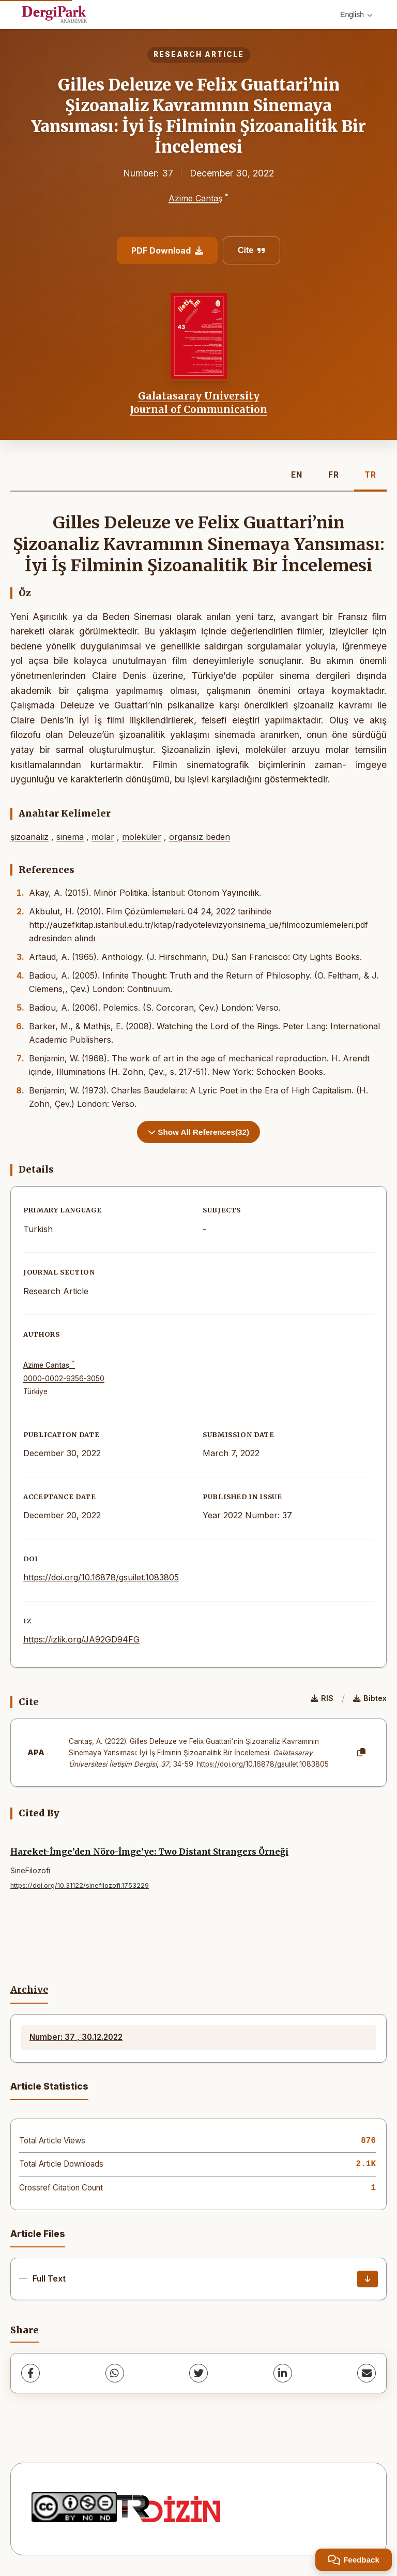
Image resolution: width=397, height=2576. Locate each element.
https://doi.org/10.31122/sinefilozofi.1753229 (79, 1885)
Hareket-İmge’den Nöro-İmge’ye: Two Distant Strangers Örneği (149, 1851)
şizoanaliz (29, 837)
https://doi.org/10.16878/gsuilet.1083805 (101, 1577)
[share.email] (366, 2373)
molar (102, 837)
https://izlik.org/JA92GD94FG (81, 1639)
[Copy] (361, 1752)
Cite (251, 250)
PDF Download (167, 250)
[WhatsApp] (114, 2373)
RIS (322, 1698)
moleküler (141, 837)
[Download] (367, 2279)
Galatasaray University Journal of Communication (198, 403)
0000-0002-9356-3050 (63, 1378)
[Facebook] (30, 2373)
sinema (70, 837)
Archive (29, 1989)
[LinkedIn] (282, 2373)
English (356, 14)
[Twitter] (198, 2373)
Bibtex (370, 1698)
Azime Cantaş (195, 198)
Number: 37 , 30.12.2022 (76, 2037)
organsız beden (199, 837)
